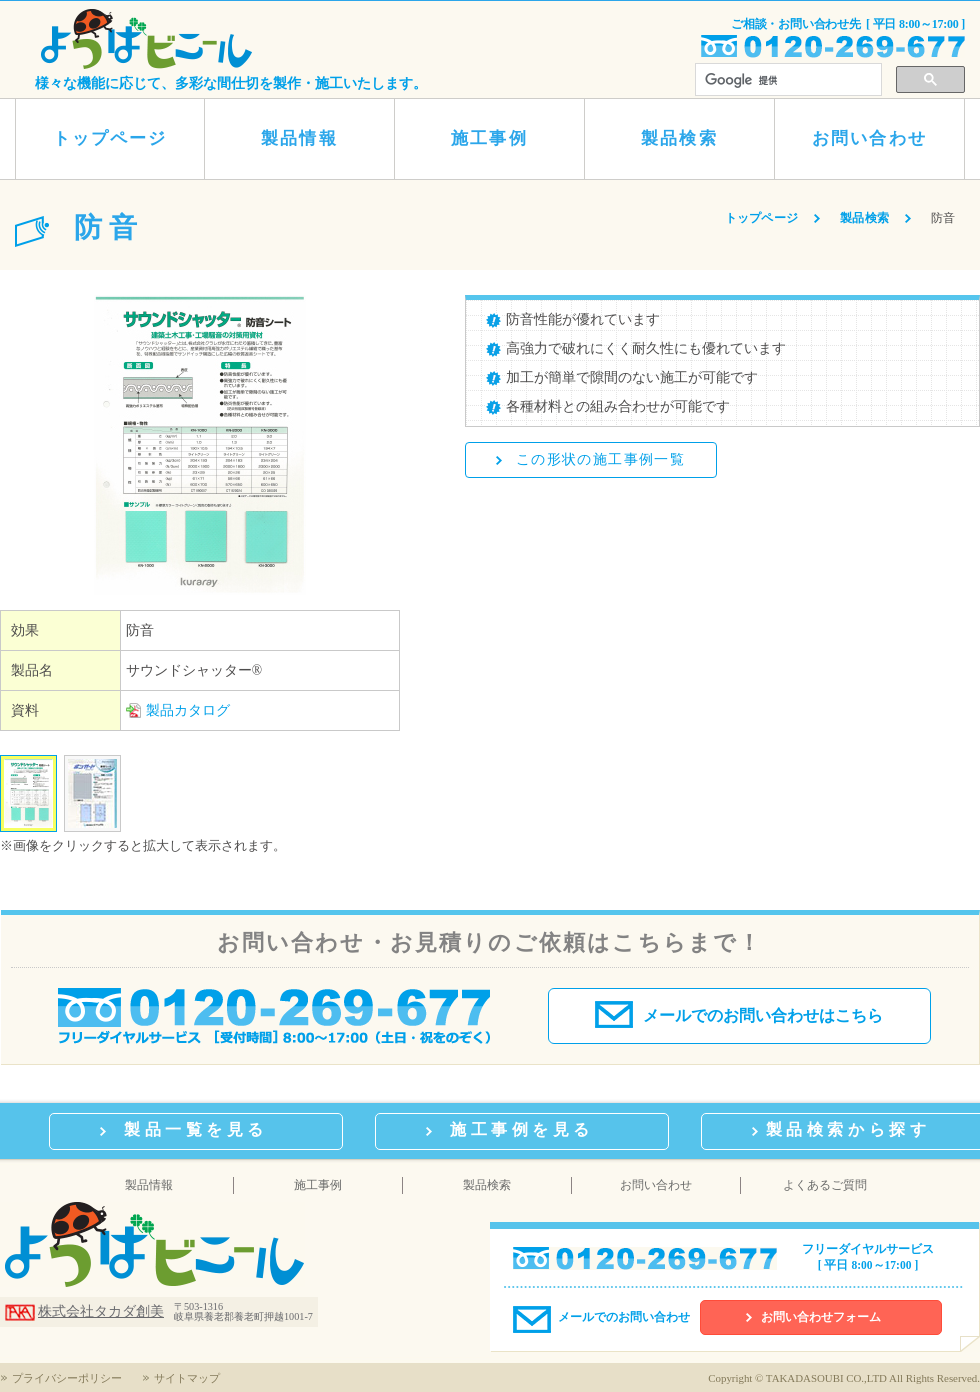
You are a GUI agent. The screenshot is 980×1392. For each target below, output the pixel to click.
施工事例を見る (522, 1129)
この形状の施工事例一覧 (600, 459)
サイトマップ (187, 1378)
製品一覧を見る (196, 1129)
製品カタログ (188, 710)
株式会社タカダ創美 (101, 1311)
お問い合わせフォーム (821, 1317)
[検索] (788, 80)
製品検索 (679, 138)
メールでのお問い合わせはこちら (739, 1014)
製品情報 (299, 138)
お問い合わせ (869, 138)
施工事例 (489, 138)
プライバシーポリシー (67, 1378)
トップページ (110, 138)
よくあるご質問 (825, 1185)
